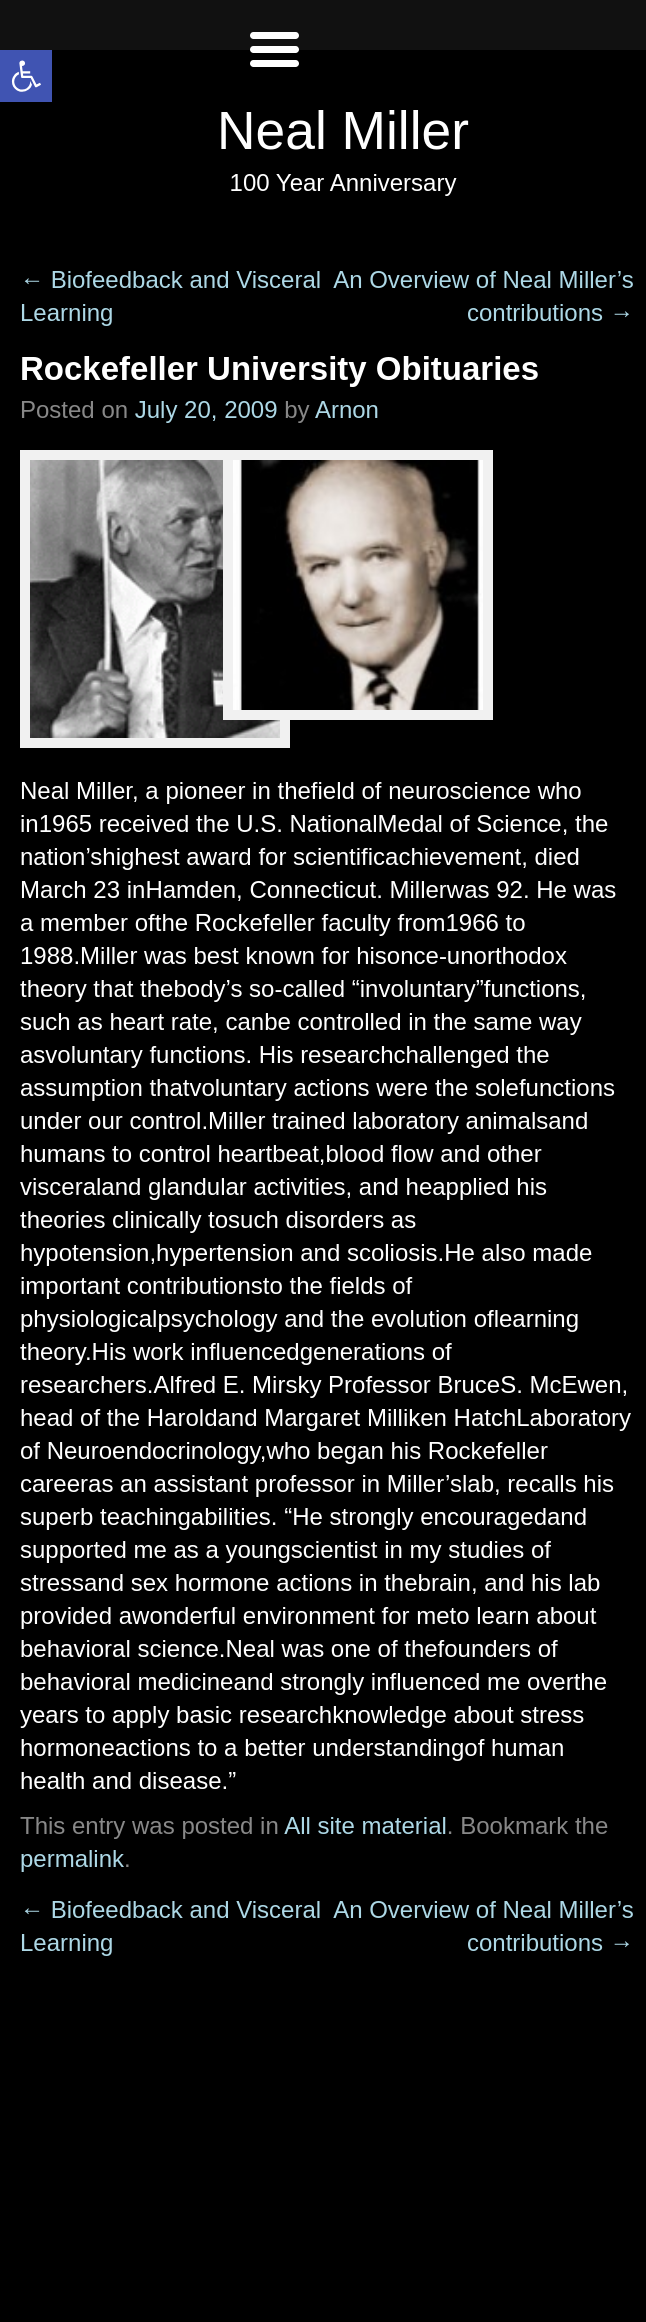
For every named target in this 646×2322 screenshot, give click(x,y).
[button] (26, 76)
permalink (72, 1858)
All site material (365, 1825)
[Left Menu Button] (274, 70)
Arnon (347, 409)
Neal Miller (343, 130)
